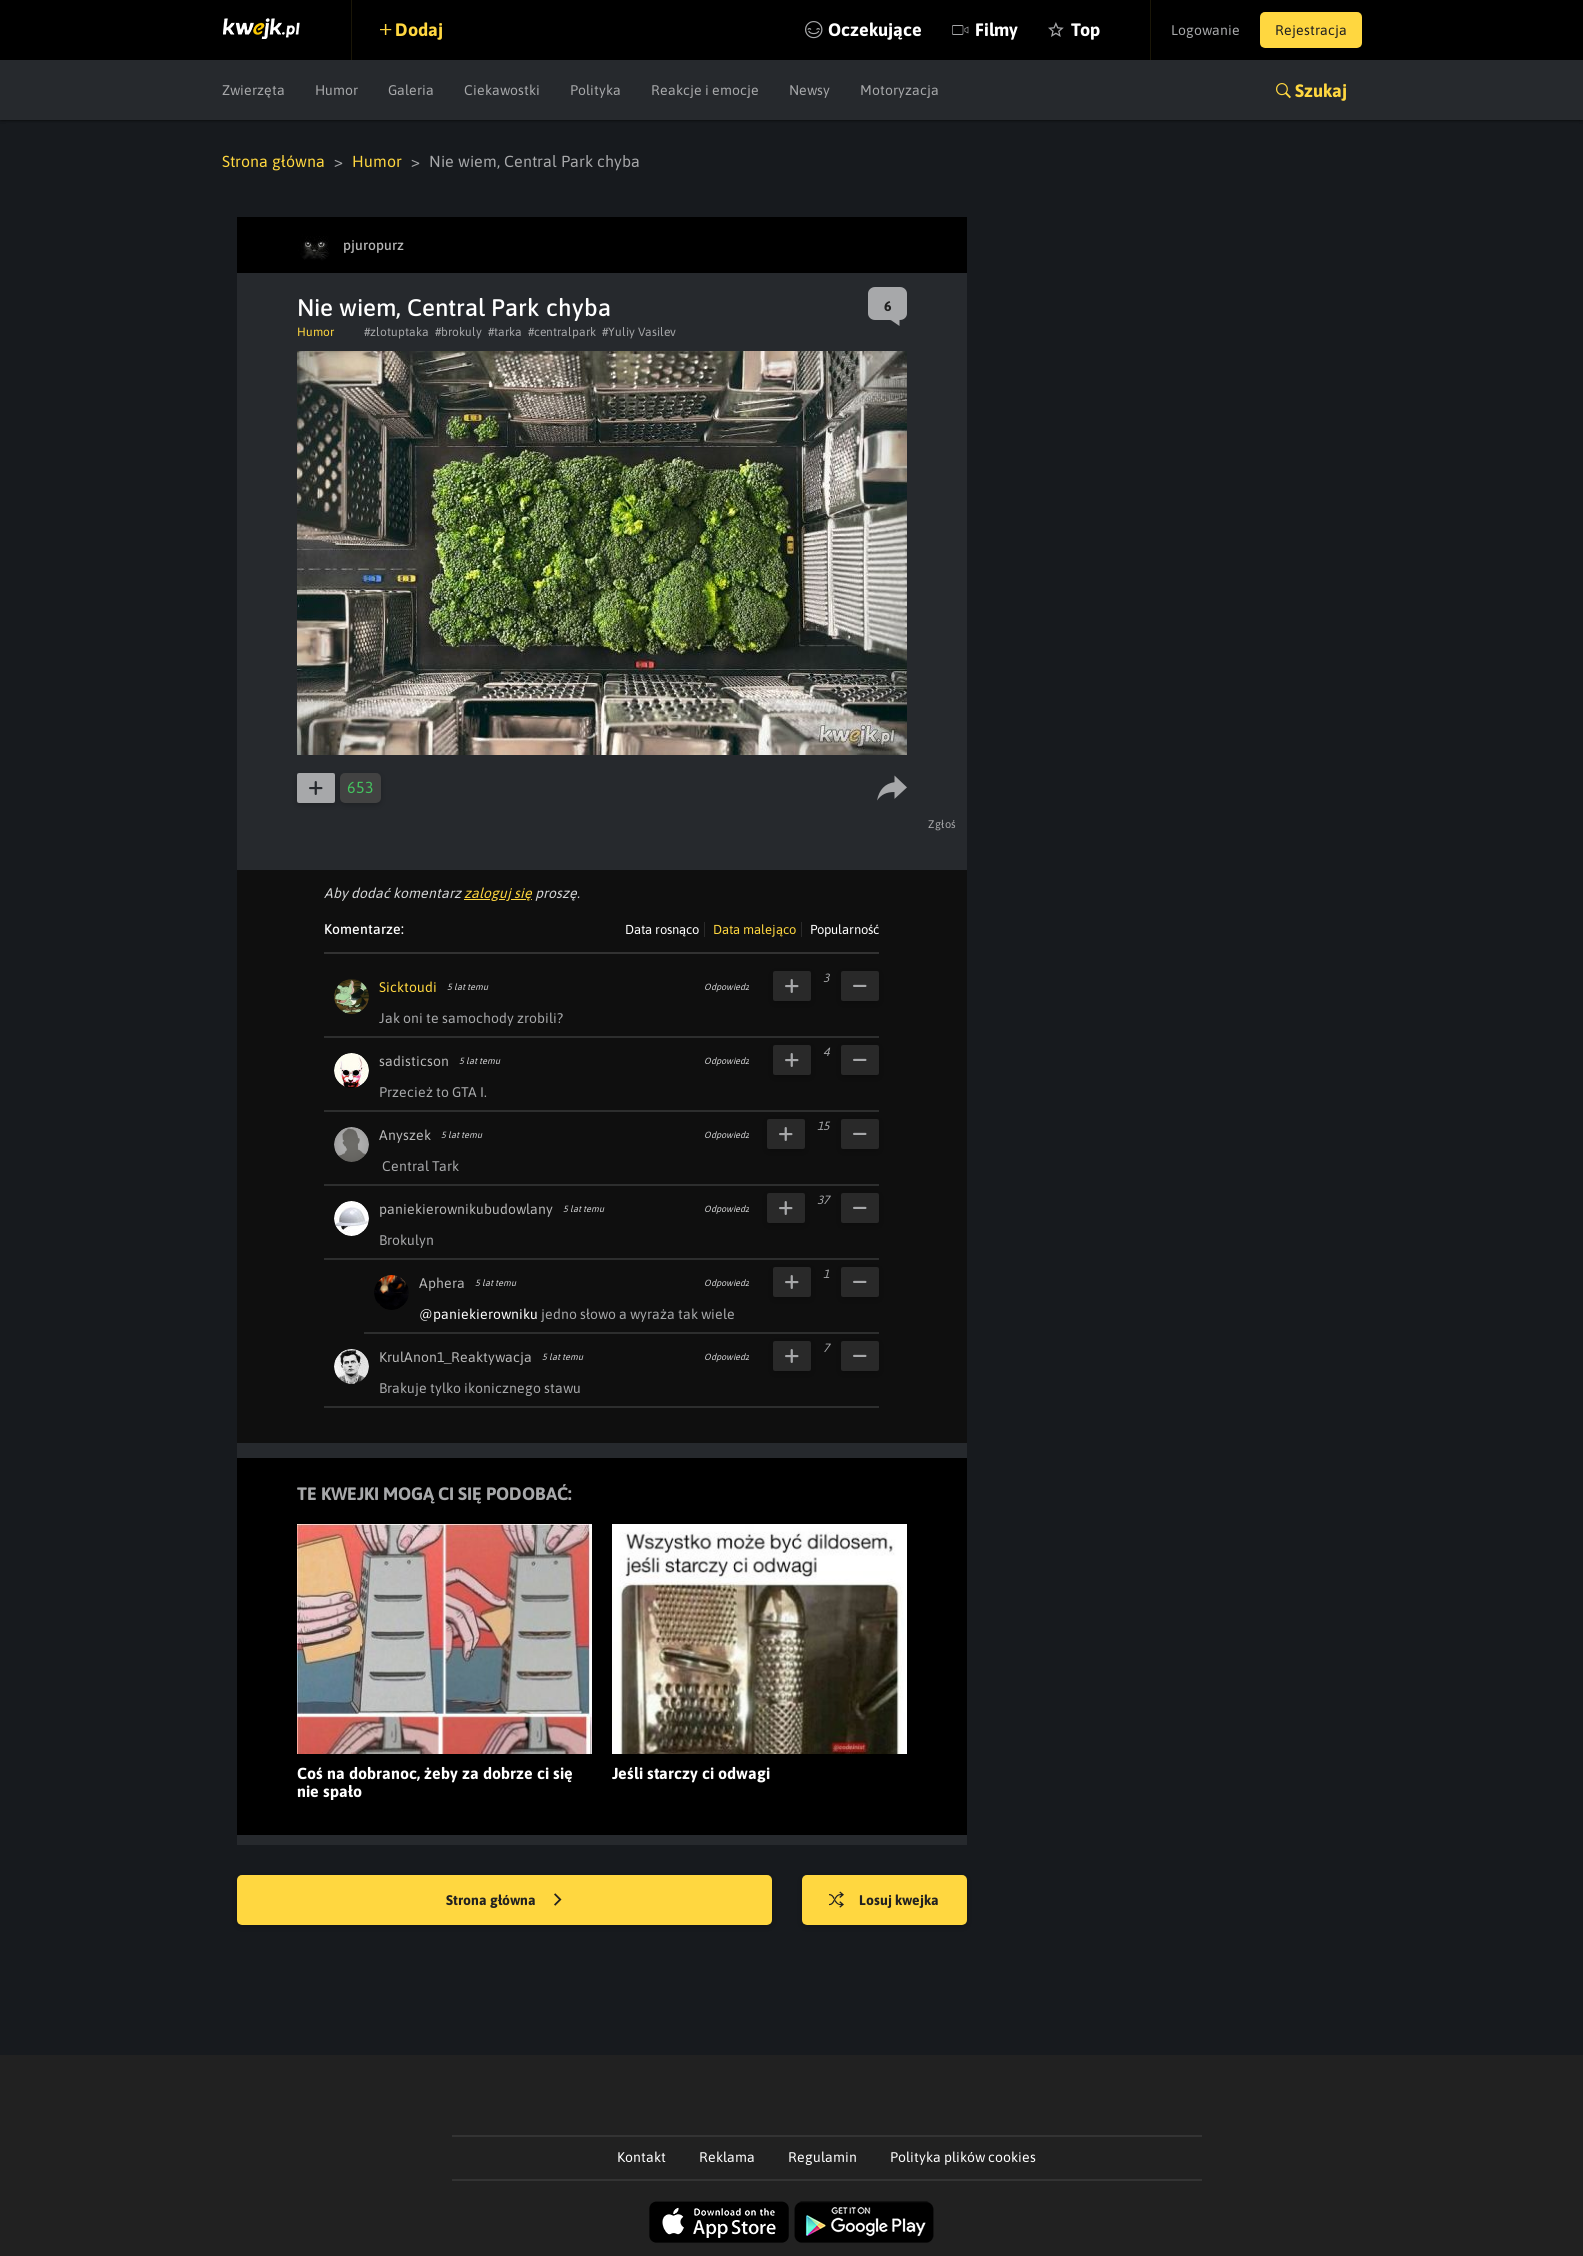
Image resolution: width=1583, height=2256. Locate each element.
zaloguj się (498, 893)
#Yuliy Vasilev (639, 332)
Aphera (442, 1283)
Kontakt (641, 2157)
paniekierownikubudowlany (466, 1209)
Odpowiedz (726, 987)
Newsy (809, 90)
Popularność (844, 929)
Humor (336, 90)
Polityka (595, 90)
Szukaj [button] (1321, 90)
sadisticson (414, 1061)
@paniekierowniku (478, 1314)
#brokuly (458, 332)
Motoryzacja (899, 90)
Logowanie (1205, 30)
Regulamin (822, 2157)
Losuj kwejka (884, 1901)
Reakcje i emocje (705, 90)
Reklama (727, 2157)
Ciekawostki (502, 90)
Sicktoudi (408, 987)
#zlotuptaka (396, 332)
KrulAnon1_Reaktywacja (455, 1357)
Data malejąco (754, 929)
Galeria (411, 90)
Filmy (996, 29)
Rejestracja (1311, 30)
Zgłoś (942, 824)
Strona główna (273, 161)
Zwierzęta (253, 90)
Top (1085, 29)
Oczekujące (875, 29)
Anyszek (405, 1135)
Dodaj (419, 29)
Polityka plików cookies (963, 2157)
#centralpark (562, 332)
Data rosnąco (662, 929)
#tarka (505, 332)
